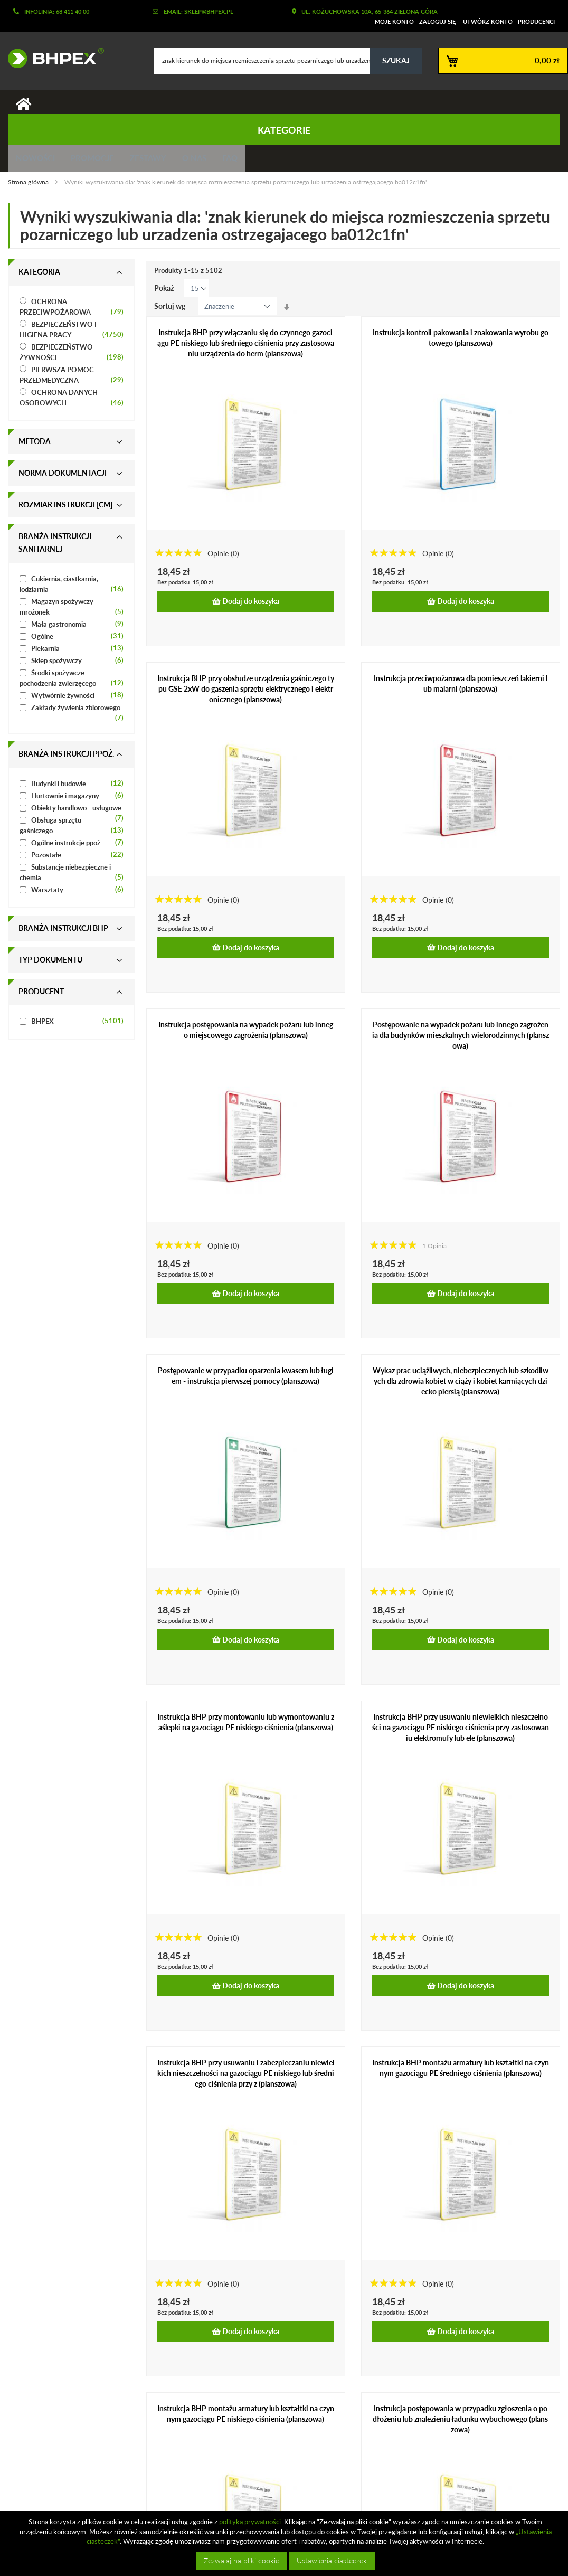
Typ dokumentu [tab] (50, 964)
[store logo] (52, 58)
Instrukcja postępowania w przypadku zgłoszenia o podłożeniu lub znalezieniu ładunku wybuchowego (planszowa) (460, 2424)
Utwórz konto (488, 21)
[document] (285, 2543)
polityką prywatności (250, 2521)
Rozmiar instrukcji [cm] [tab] (65, 509)
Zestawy (161, 160)
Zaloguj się (437, 21)
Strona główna (29, 186)
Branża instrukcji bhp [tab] (63, 932)
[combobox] (288, 61)
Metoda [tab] (34, 445)
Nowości (38, 160)
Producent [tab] (41, 996)
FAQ (253, 160)
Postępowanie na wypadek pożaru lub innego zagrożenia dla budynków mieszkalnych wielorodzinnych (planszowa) (460, 1039)
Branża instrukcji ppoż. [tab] (66, 758)
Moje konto (394, 21)
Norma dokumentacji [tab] (62, 477)
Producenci (536, 21)
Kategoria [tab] (39, 276)
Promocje (100, 160)
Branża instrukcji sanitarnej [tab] (54, 547)
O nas (213, 160)
